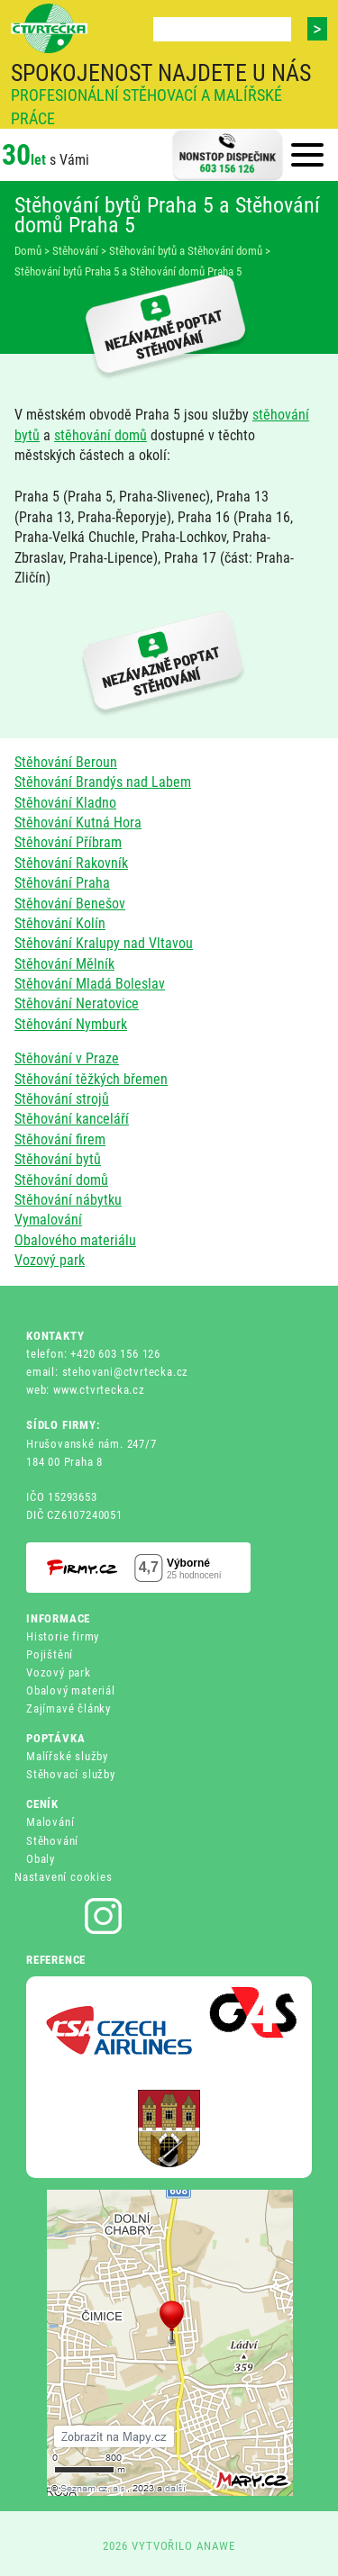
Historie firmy (62, 1636)
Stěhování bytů (57, 1159)
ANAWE (215, 2546)
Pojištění (49, 1654)
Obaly (40, 1859)
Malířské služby (67, 1756)
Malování (50, 1822)
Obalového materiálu (75, 1240)
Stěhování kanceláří (71, 1118)
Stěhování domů (61, 1180)
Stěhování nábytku (68, 1199)
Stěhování (52, 1841)
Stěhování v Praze (66, 1058)
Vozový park (49, 1260)
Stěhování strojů (61, 1098)
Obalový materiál (70, 1690)
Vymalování (48, 1219)
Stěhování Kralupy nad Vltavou (103, 943)
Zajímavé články (68, 1708)
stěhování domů (100, 435)
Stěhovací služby (70, 1774)
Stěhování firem (59, 1139)
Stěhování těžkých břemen (91, 1079)
